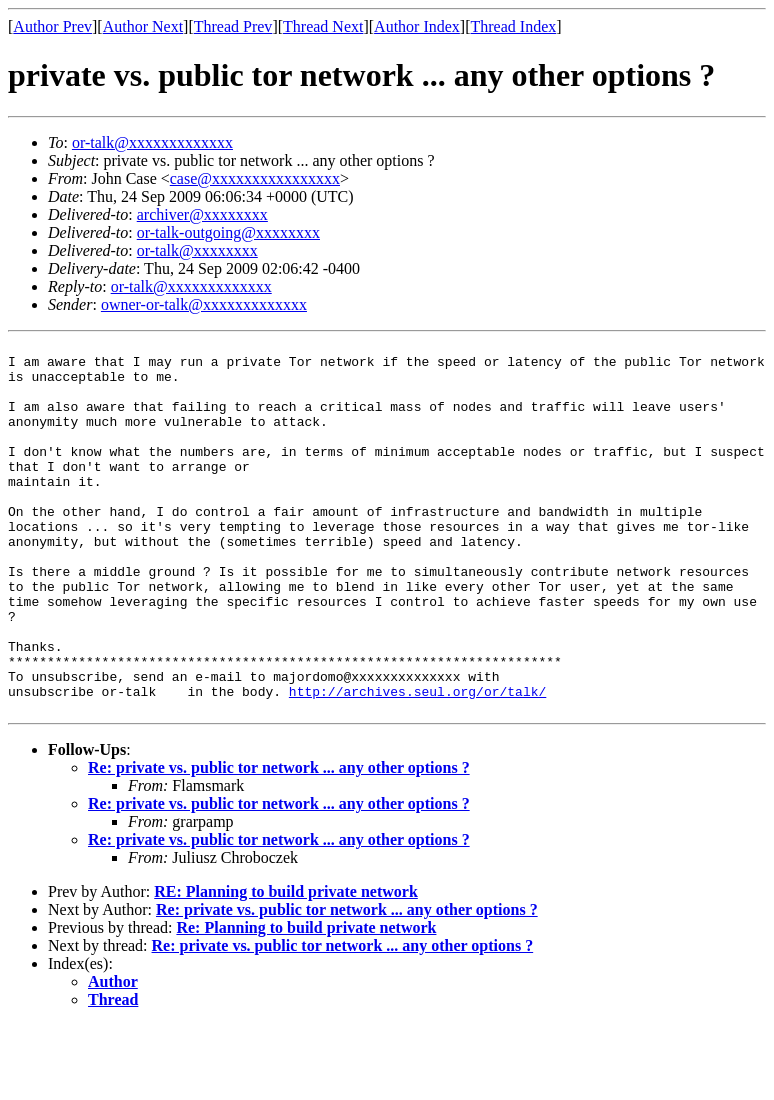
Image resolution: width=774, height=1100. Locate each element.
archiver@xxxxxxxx (202, 214)
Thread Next (323, 26)
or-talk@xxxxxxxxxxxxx (152, 142)
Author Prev (52, 26)
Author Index (417, 26)
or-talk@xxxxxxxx (197, 250)
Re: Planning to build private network (306, 1002)
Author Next (143, 26)
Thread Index (514, 26)
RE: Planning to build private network (286, 966)
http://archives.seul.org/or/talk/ (417, 763)
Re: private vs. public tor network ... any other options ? (279, 842)
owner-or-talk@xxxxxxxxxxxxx (204, 304)
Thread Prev (233, 26)
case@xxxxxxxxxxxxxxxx (255, 178)
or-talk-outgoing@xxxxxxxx (228, 232)
